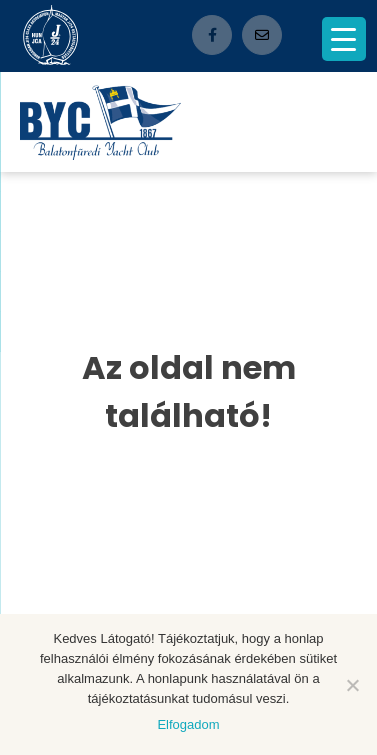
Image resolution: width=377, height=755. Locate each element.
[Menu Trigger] (344, 39)
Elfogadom (188, 724)
